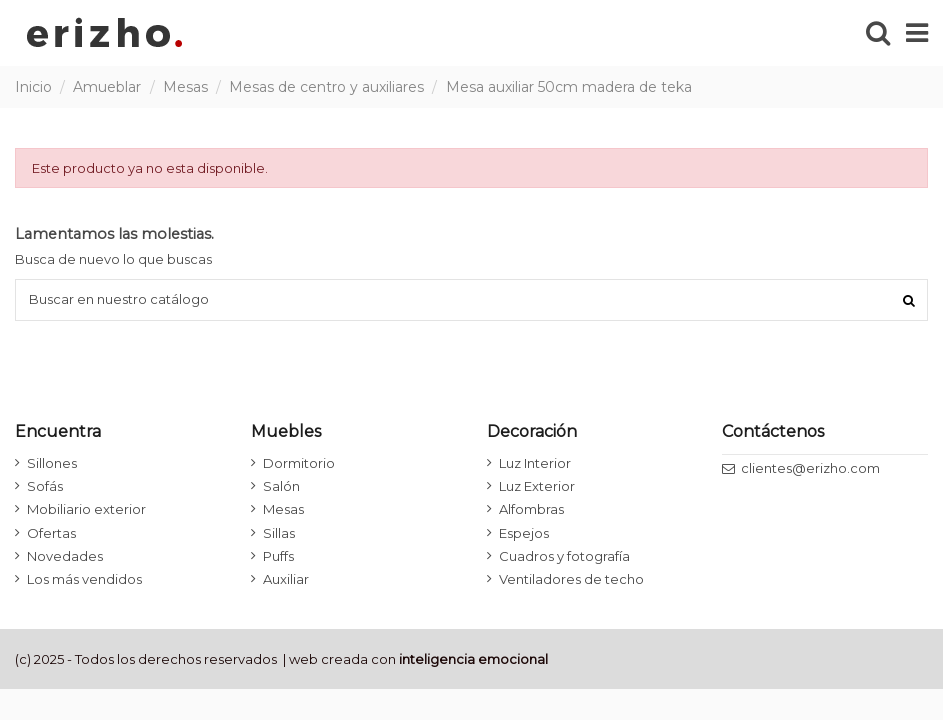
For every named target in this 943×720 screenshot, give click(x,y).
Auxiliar (286, 579)
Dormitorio (299, 463)
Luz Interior (535, 463)
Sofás (45, 486)
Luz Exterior (537, 486)
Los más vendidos (84, 579)
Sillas (279, 533)
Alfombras (531, 509)
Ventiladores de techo (571, 579)
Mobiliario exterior (86, 509)
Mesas (283, 509)
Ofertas (51, 533)
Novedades (65, 556)
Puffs (278, 556)
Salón (281, 486)
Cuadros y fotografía (564, 556)
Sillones (52, 463)
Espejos (524, 533)
